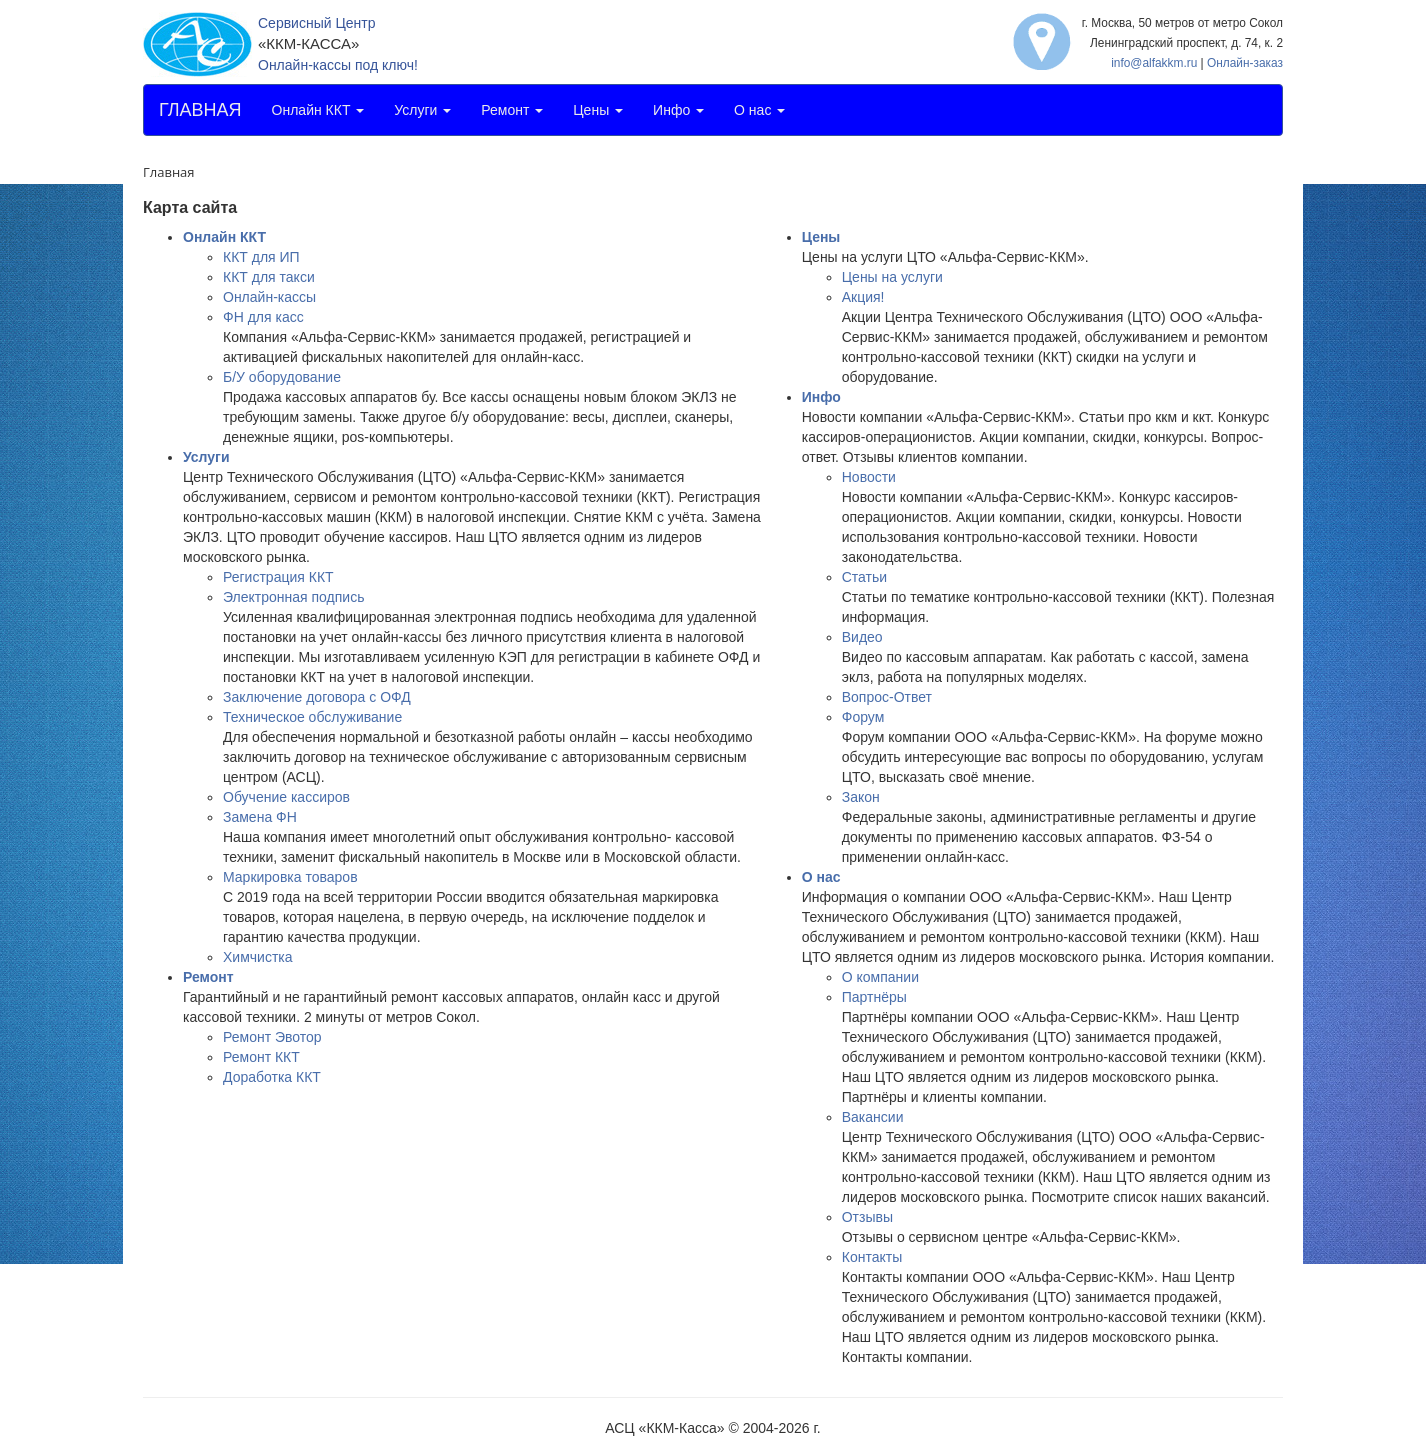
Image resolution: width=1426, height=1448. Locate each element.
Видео (862, 637)
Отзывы (867, 1217)
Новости (869, 477)
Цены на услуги (892, 277)
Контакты (872, 1257)
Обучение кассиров (286, 797)
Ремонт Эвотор (272, 1037)
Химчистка (258, 957)
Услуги (422, 110)
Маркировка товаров (290, 877)
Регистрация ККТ (278, 577)
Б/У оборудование (282, 377)
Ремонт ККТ (261, 1057)
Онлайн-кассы (269, 297)
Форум (863, 717)
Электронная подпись (293, 597)
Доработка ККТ (272, 1077)
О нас (759, 110)
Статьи (864, 577)
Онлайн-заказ (1245, 63)
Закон (861, 797)
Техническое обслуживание (312, 717)
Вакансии (873, 1117)
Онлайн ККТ (318, 110)
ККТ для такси (269, 277)
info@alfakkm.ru (1154, 63)
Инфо (678, 110)
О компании (880, 977)
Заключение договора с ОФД (317, 697)
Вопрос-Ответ (887, 697)
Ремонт (512, 110)
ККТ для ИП (261, 257)
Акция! (863, 297)
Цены (598, 110)
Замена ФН (260, 817)
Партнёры (874, 997)
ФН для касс (263, 317)
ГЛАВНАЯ (200, 110)
